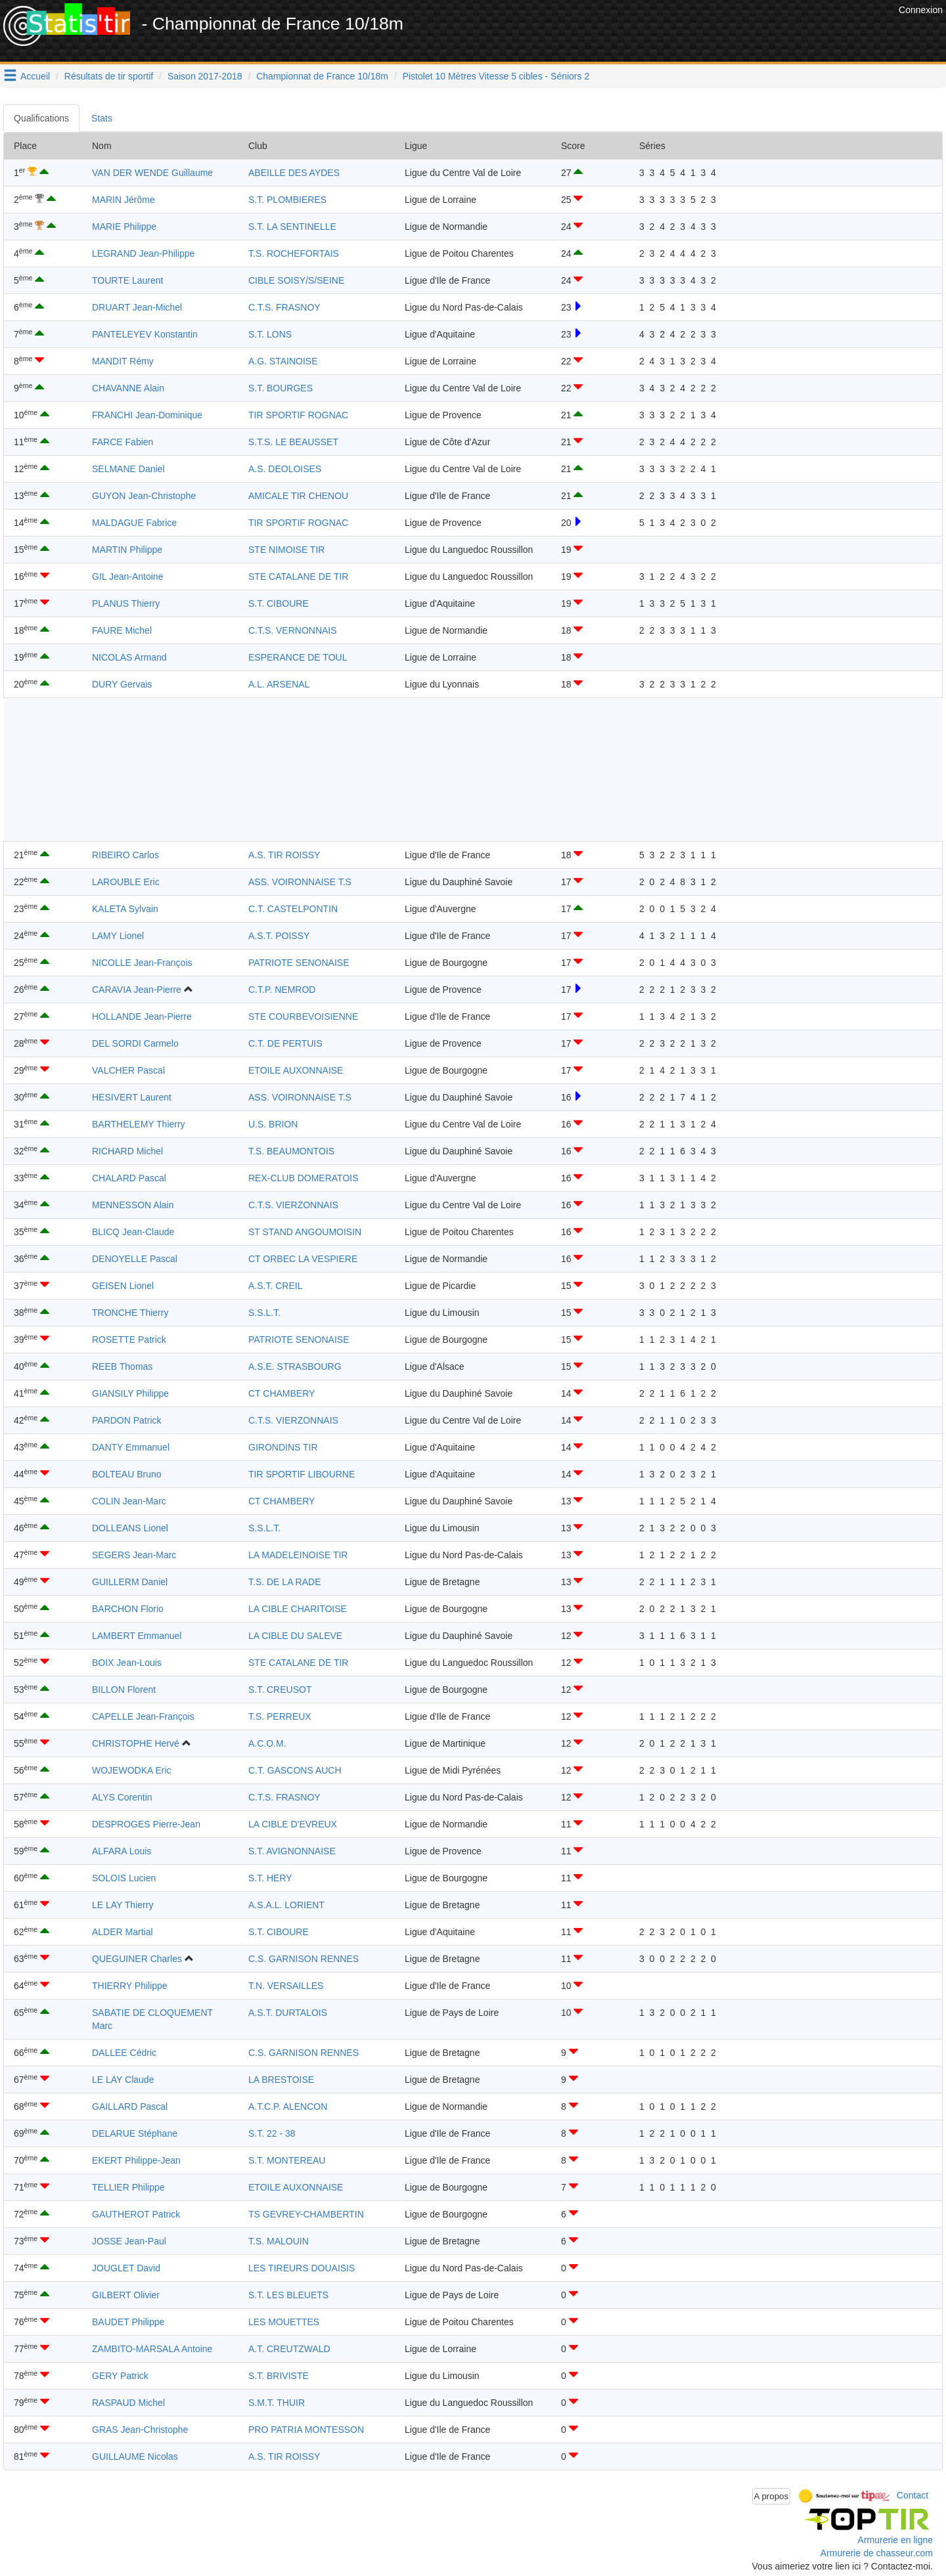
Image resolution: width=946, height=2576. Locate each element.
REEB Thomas (122, 1366)
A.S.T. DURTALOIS (287, 2012)
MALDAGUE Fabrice (134, 522)
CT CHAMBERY (281, 1393)
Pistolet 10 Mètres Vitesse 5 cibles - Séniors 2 (496, 76)
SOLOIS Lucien (124, 1878)
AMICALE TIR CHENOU (298, 496)
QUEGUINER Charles (137, 1959)
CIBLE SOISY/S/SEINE (296, 280)
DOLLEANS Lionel (130, 1528)
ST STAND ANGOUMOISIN (304, 1232)
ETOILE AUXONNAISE (295, 1070)
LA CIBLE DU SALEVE (295, 1635)
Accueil (35, 76)
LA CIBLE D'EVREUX (292, 1824)
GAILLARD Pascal (130, 2106)
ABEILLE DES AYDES (294, 172)
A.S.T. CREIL (275, 1285)
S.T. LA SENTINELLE (292, 226)
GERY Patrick (120, 2375)
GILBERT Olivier (126, 2295)
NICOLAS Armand (129, 657)
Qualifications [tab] (41, 118)
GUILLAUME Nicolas (135, 2456)
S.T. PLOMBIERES (287, 199)
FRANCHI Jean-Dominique (147, 415)
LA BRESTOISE (281, 2079)
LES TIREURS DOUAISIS (301, 2268)
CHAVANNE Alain (128, 388)
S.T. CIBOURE (278, 603)
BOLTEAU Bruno (127, 1474)
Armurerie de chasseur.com (877, 2553)
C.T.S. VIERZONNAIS (293, 1205)
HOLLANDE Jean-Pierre (142, 1016)
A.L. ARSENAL (278, 684)
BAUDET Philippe (128, 2322)
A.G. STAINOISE (283, 361)
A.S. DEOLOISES (284, 469)
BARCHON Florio (128, 1609)
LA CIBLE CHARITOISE (297, 1609)
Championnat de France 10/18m (322, 76)
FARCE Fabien (122, 442)
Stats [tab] (101, 118)
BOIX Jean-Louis (127, 1662)
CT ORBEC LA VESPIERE (302, 1259)
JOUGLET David (126, 2268)
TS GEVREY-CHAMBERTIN (306, 2214)
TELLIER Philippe (128, 2187)
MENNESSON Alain (132, 1205)
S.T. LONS (270, 334)
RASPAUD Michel (128, 2402)
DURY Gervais (122, 684)
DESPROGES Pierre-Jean (146, 1824)
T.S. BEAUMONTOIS (291, 1151)
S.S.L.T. (264, 1312)
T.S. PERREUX (279, 1716)
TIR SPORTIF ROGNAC (298, 415)
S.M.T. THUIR (276, 2402)
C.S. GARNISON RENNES (303, 1959)
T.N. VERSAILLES (285, 1985)
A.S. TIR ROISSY (284, 855)
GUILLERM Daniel (130, 1582)
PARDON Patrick (127, 1420)
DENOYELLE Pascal (134, 1259)
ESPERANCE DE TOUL (297, 657)
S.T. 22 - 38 (272, 2133)
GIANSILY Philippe (130, 1393)
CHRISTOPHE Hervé (135, 1743)
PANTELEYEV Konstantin (145, 334)
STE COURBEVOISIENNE (303, 1016)
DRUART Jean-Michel (137, 307)
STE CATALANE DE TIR (298, 576)
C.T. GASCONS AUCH (295, 1770)
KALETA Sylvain (125, 909)
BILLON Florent (124, 1689)
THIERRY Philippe (130, 1985)
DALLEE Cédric (124, 2052)
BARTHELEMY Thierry (138, 1124)
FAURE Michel (122, 630)
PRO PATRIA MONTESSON (306, 2429)
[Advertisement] (656, 32)
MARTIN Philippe (127, 549)
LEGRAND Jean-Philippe (143, 253)
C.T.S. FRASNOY (284, 307)
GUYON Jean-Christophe (144, 496)
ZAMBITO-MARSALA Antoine (152, 2349)
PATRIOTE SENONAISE (298, 962)
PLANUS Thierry (126, 603)
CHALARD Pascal (129, 1178)
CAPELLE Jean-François (143, 1716)
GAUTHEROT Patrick (136, 2214)
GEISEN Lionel (123, 1285)
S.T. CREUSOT (279, 1689)
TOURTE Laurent (127, 280)
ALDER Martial (122, 1932)
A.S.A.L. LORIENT (286, 1905)
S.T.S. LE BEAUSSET (293, 442)
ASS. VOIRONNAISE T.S (299, 882)
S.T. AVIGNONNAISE (292, 1851)
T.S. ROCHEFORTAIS (293, 253)
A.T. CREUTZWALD (289, 2349)
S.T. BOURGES (280, 388)
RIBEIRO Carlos (125, 855)
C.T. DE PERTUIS (285, 1043)
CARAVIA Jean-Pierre (136, 989)
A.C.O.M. (267, 1743)
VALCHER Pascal (128, 1070)
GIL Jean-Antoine (127, 576)
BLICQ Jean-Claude (133, 1232)
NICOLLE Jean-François (142, 962)
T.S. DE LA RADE (284, 1582)
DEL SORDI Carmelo (135, 1043)
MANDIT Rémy (123, 361)
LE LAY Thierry (122, 1905)
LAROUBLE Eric (126, 882)
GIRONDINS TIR (283, 1447)
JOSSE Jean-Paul (129, 2241)
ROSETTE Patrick (129, 1339)
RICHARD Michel (127, 1151)
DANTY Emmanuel (130, 1447)
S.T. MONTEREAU (286, 2160)
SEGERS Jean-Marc (134, 1555)
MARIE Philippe (124, 226)
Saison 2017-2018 (205, 76)
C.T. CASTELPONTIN (293, 909)
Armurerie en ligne (895, 2540)
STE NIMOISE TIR (286, 549)
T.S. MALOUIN (278, 2241)
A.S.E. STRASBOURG (295, 1366)
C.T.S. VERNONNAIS (292, 630)
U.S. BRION (273, 1124)
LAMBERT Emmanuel (136, 1635)
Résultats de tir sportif (108, 76)
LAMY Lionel (118, 935)
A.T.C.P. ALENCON (287, 2106)
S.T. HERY (270, 1878)
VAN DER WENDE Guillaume (152, 172)
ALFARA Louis (121, 1851)
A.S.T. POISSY (278, 935)
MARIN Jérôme (123, 199)
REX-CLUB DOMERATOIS (303, 1178)
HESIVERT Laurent (131, 1097)
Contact (912, 2495)
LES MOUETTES (283, 2322)
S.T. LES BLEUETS (288, 2295)
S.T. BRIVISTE (278, 2375)
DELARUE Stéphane (134, 2133)
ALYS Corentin (122, 1797)
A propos (771, 2496)
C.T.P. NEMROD (281, 989)
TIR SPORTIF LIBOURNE (301, 1474)
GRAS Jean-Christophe (140, 2429)
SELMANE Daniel (128, 469)
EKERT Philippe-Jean (136, 2160)
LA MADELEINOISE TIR (298, 1555)
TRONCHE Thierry (130, 1312)
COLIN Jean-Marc (129, 1501)
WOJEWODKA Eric (131, 1770)
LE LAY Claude (123, 2079)
